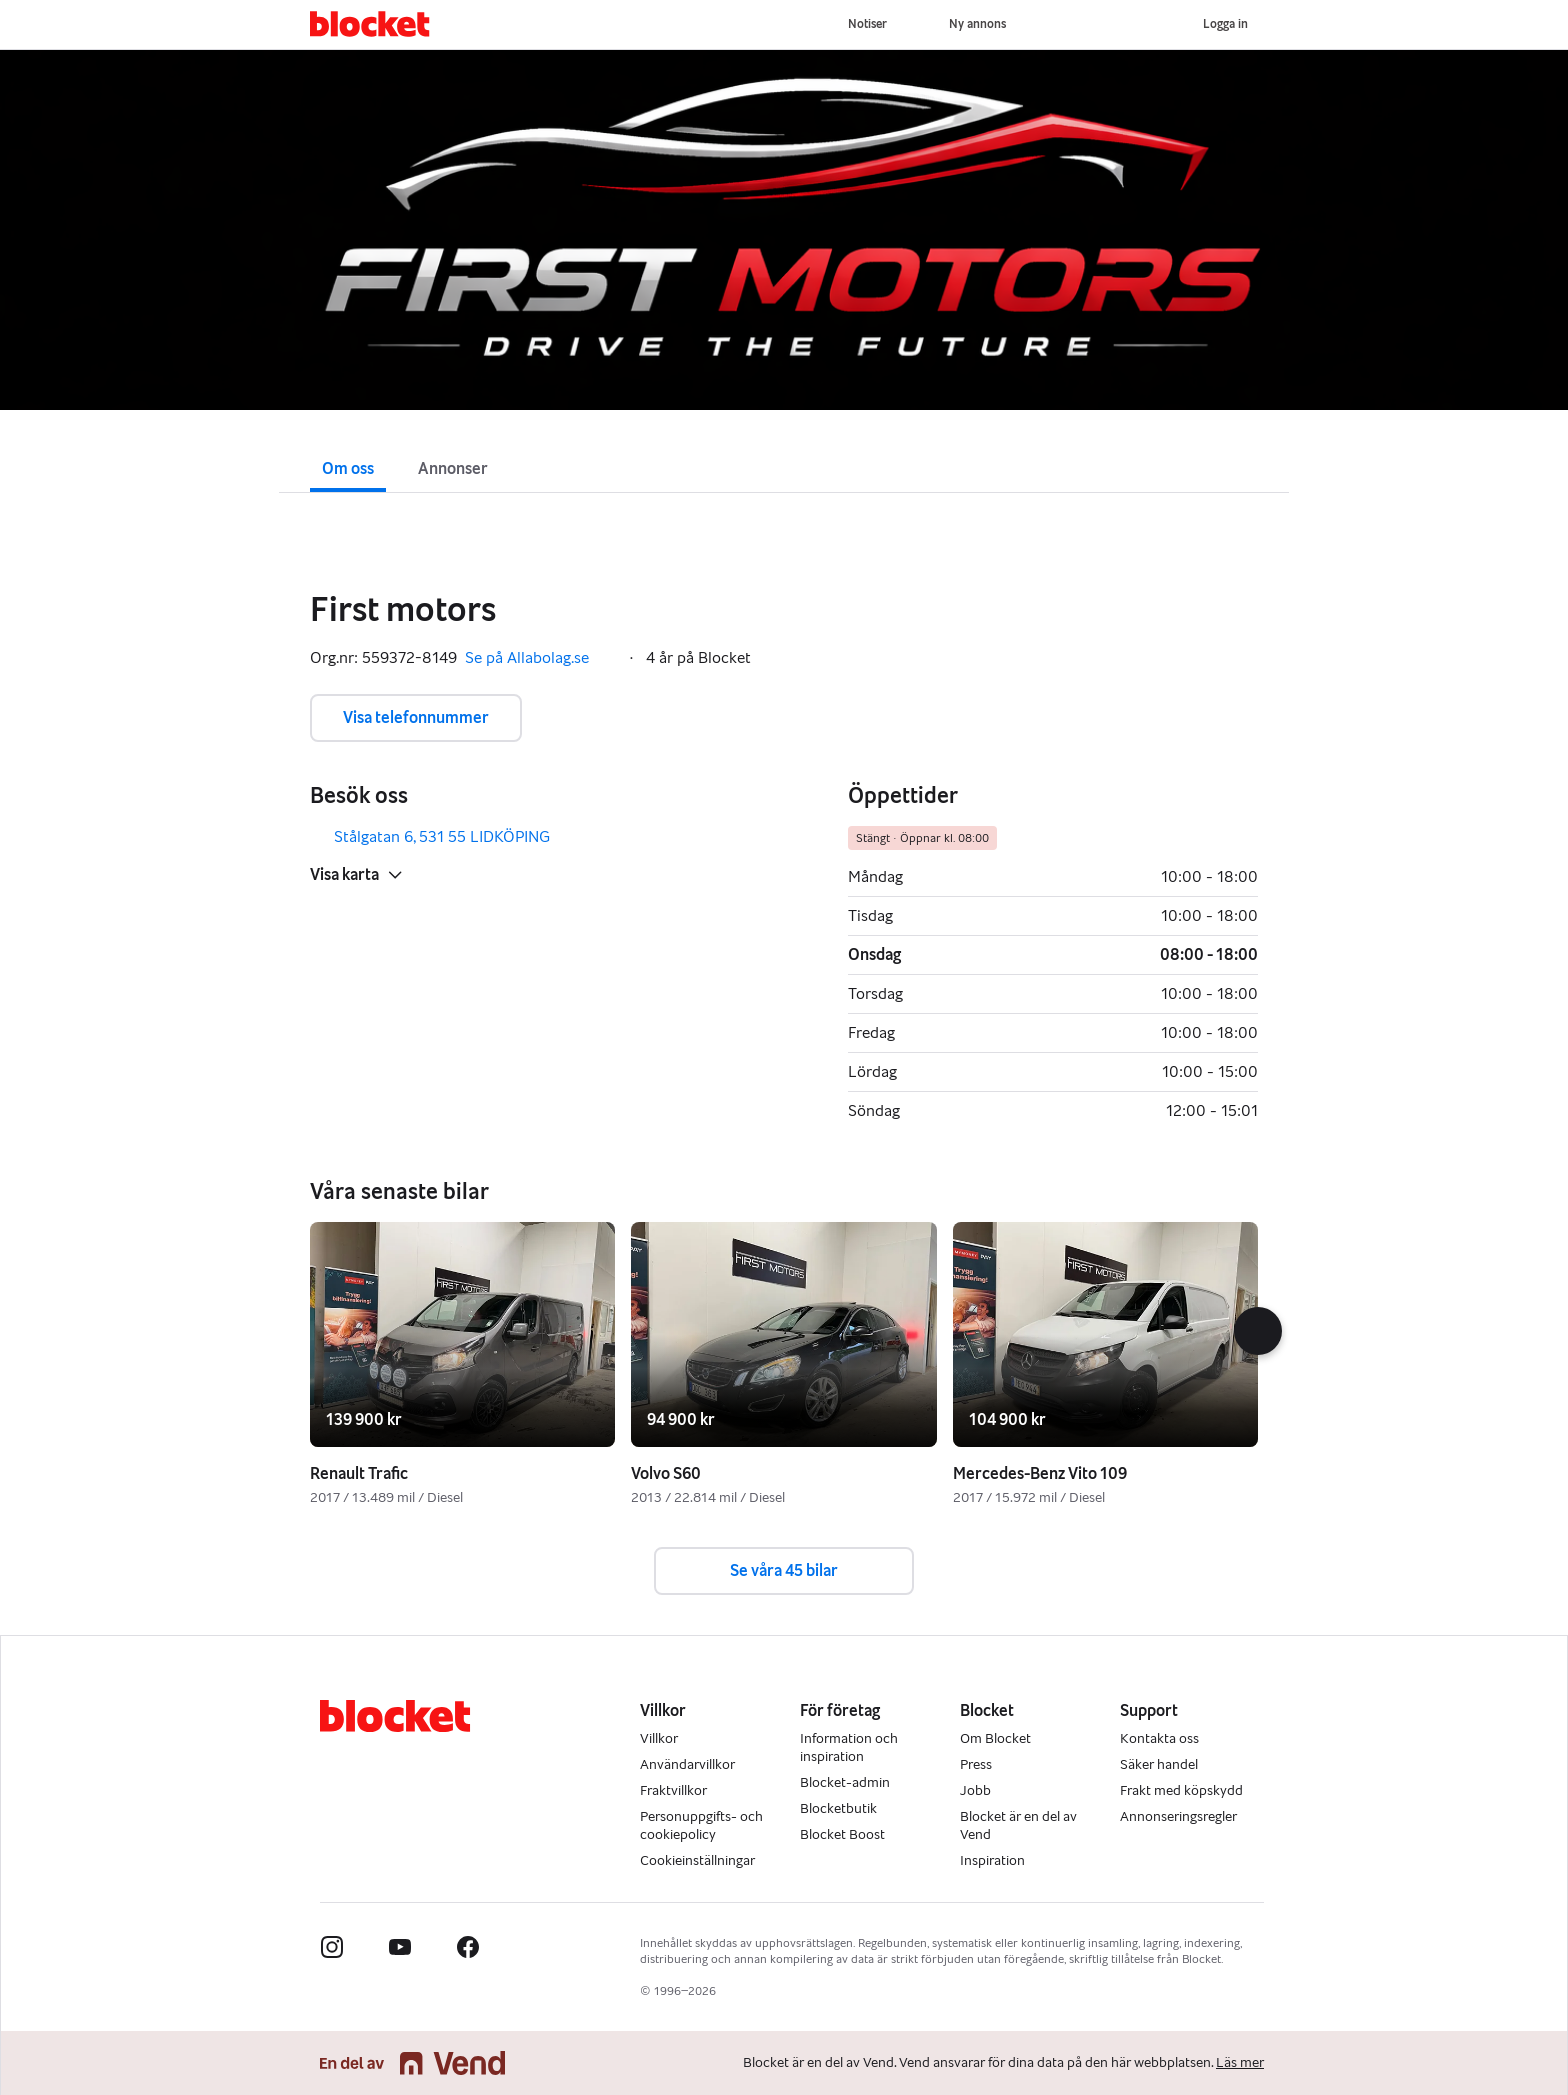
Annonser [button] (453, 468)
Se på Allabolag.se (541, 658)
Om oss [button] (348, 468)
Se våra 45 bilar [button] (784, 1570)
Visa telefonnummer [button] (416, 717)
